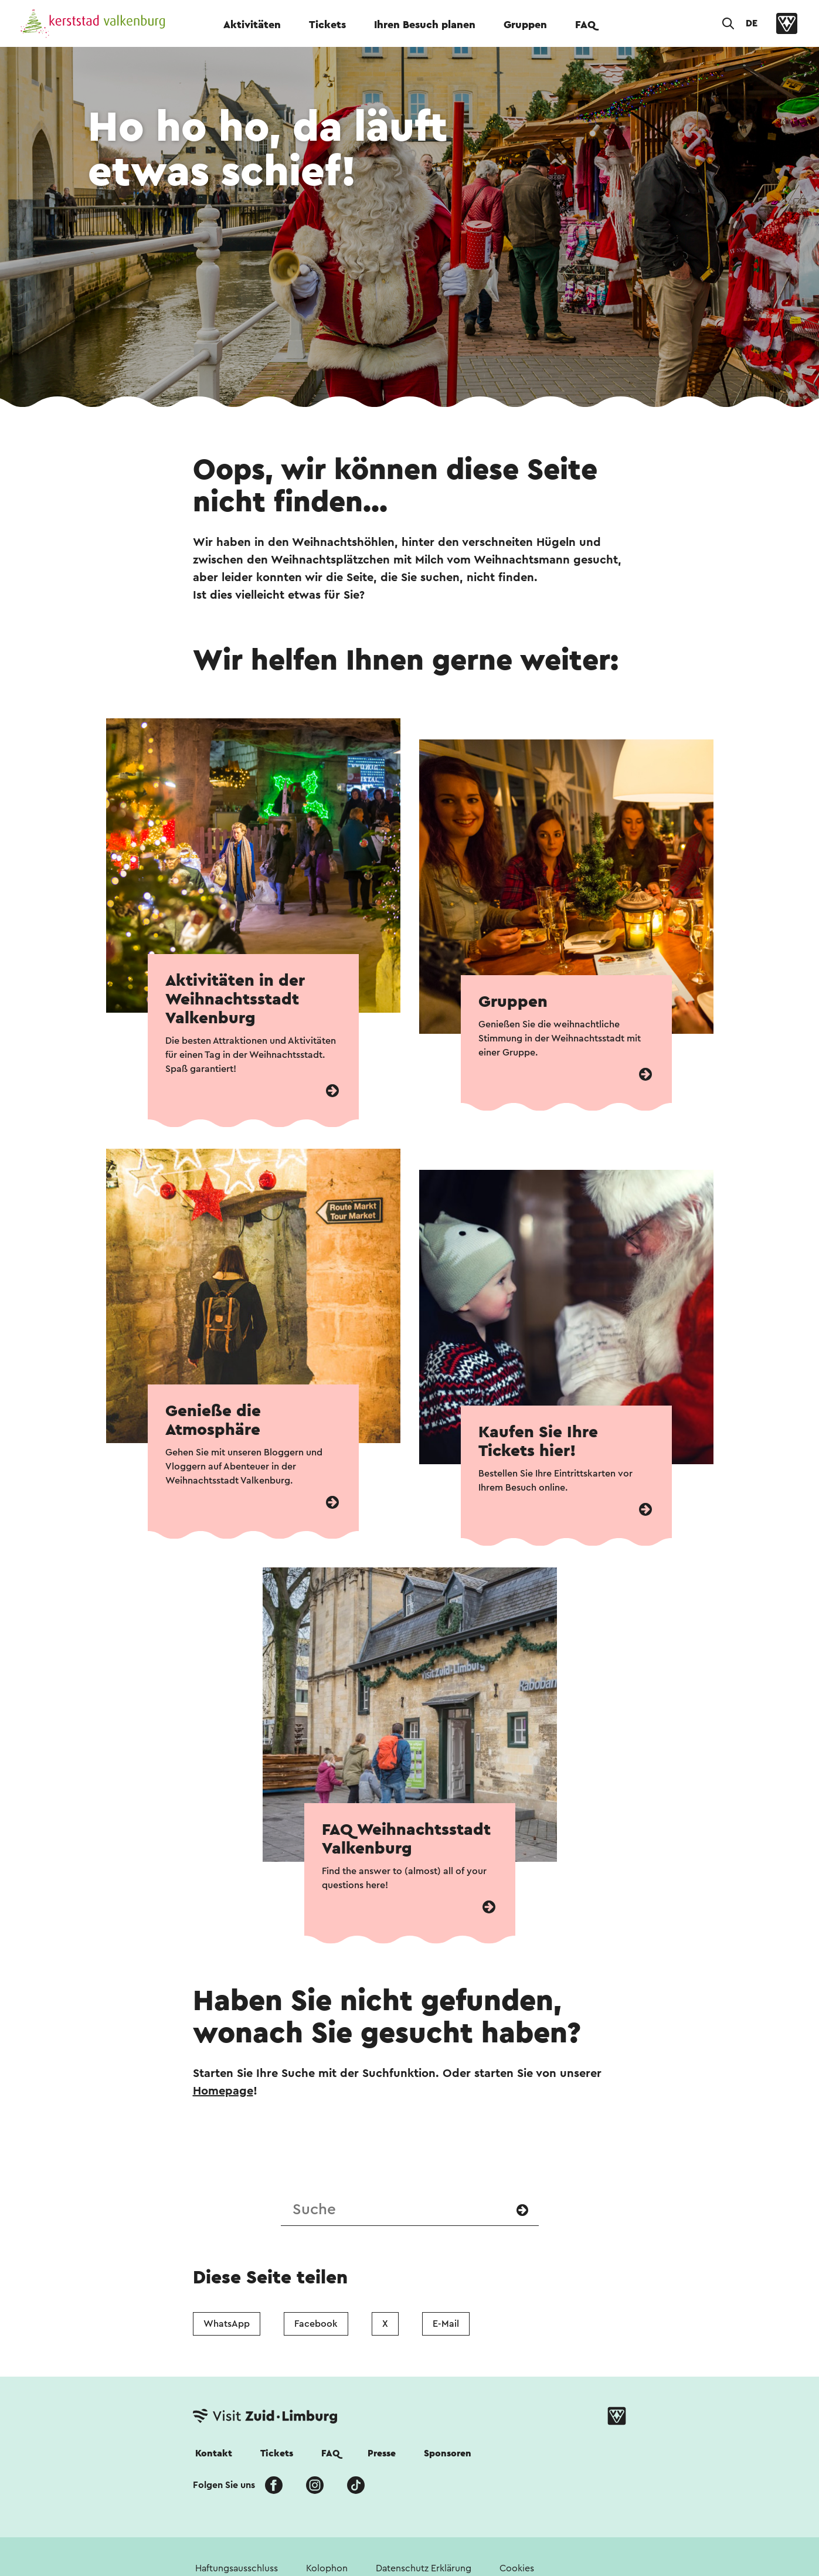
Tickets (327, 24)
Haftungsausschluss (236, 2568)
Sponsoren (447, 2453)
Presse (382, 2453)
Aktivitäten (252, 24)
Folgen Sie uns (224, 2485)
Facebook (316, 2324)
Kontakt (213, 2453)
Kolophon (327, 2568)
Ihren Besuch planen (424, 24)
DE (751, 23)
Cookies (516, 2568)
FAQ (585, 24)
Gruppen (525, 24)
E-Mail (446, 2324)
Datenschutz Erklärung (423, 2568)
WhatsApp (226, 2324)
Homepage (223, 2091)
